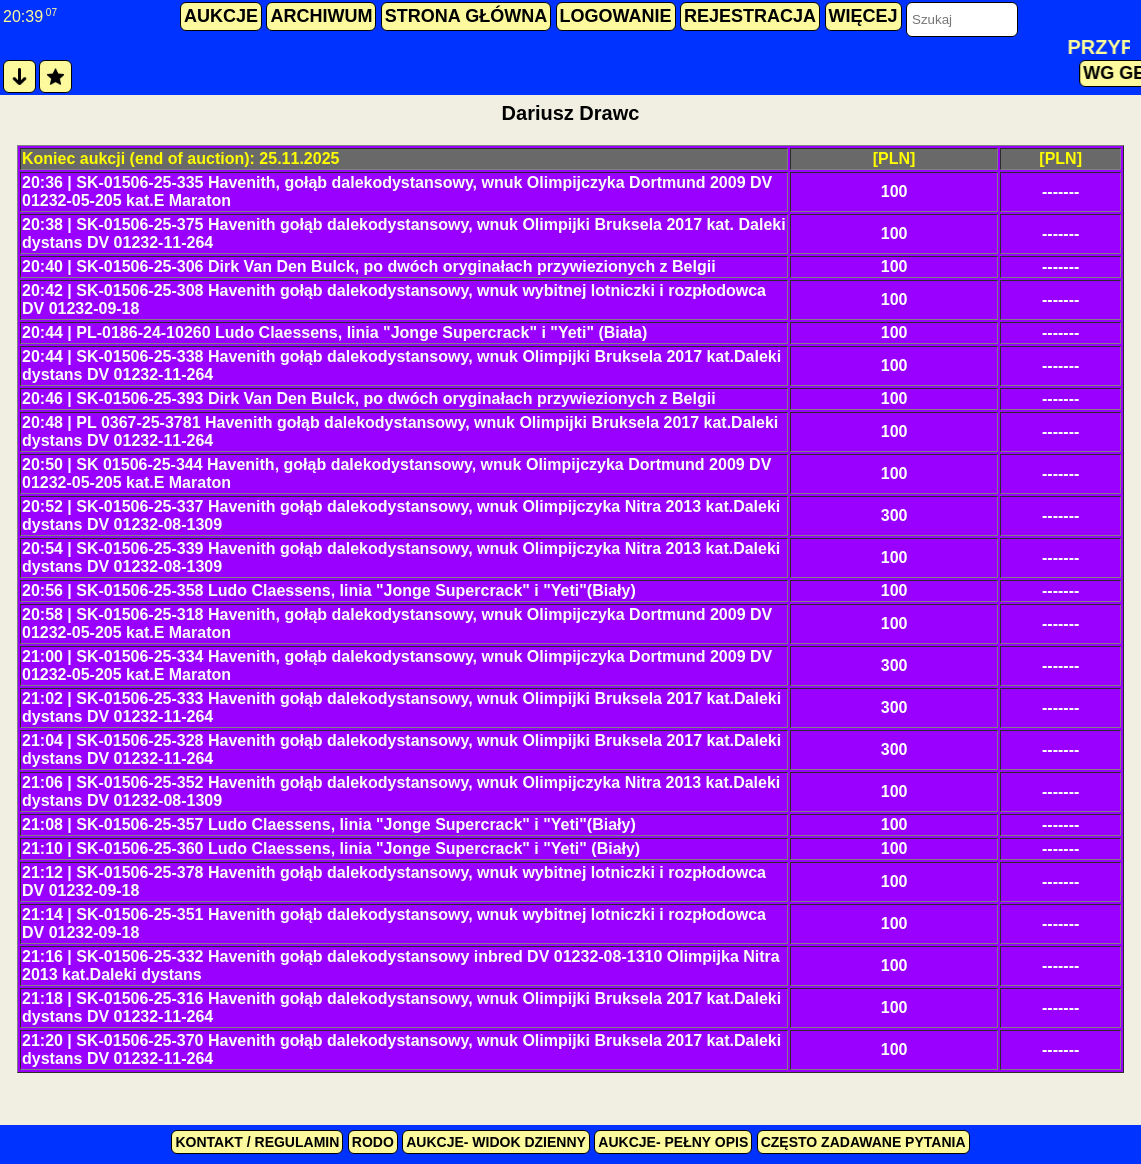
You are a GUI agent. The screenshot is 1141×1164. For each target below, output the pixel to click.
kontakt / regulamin (257, 1142)
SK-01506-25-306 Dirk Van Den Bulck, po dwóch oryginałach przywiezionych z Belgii (395, 266)
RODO (373, 1142)
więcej (863, 16)
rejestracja (750, 16)
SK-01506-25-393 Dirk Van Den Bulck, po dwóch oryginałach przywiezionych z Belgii (395, 398)
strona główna (466, 16)
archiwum (321, 16)
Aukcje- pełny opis (673, 1142)
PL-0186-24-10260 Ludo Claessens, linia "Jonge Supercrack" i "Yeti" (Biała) (361, 332)
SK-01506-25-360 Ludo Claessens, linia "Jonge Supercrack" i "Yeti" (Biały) (358, 848)
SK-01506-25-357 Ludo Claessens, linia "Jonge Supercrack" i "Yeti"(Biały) (355, 824)
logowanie (616, 16)
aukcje (221, 16)
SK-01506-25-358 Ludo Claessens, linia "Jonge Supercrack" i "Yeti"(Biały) (355, 590)
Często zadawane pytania (863, 1142)
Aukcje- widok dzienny (496, 1142)
